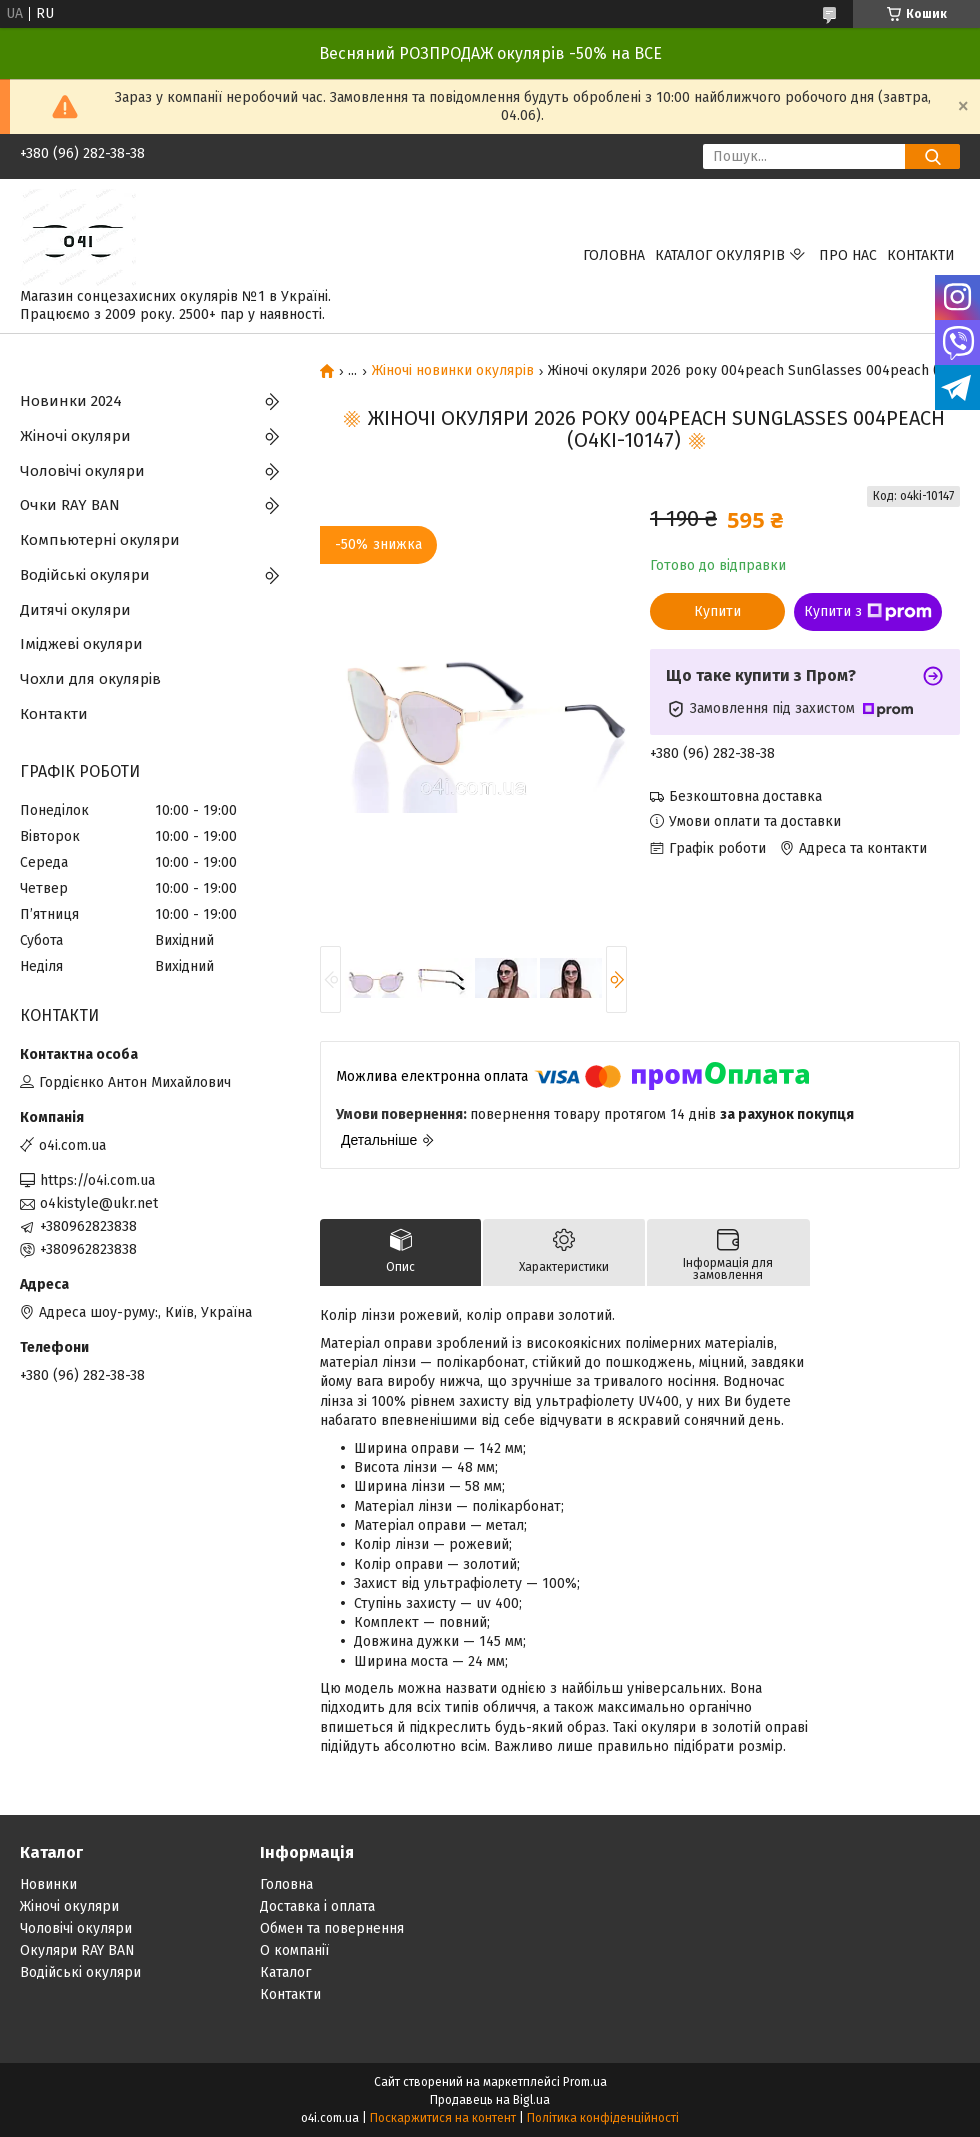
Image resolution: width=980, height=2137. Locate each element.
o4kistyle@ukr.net (99, 1203)
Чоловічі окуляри (82, 471)
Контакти (921, 255)
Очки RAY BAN (70, 505)
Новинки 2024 (71, 401)
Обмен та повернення (332, 1928)
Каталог (285, 1972)
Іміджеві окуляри (81, 644)
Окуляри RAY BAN (77, 1950)
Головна (614, 255)
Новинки (48, 1884)
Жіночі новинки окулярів (453, 371)
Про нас (848, 255)
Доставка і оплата (317, 1906)
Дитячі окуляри (75, 610)
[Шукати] (932, 156)
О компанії (294, 1950)
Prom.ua (585, 2082)
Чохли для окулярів (90, 679)
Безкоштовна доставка (745, 796)
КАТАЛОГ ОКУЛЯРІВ (720, 255)
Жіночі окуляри (75, 436)
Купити (717, 611)
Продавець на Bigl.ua (490, 2100)
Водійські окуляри (85, 575)
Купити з (868, 612)
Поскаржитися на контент (443, 2118)
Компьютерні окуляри (100, 540)
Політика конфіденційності (603, 2118)
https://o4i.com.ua (97, 1180)
